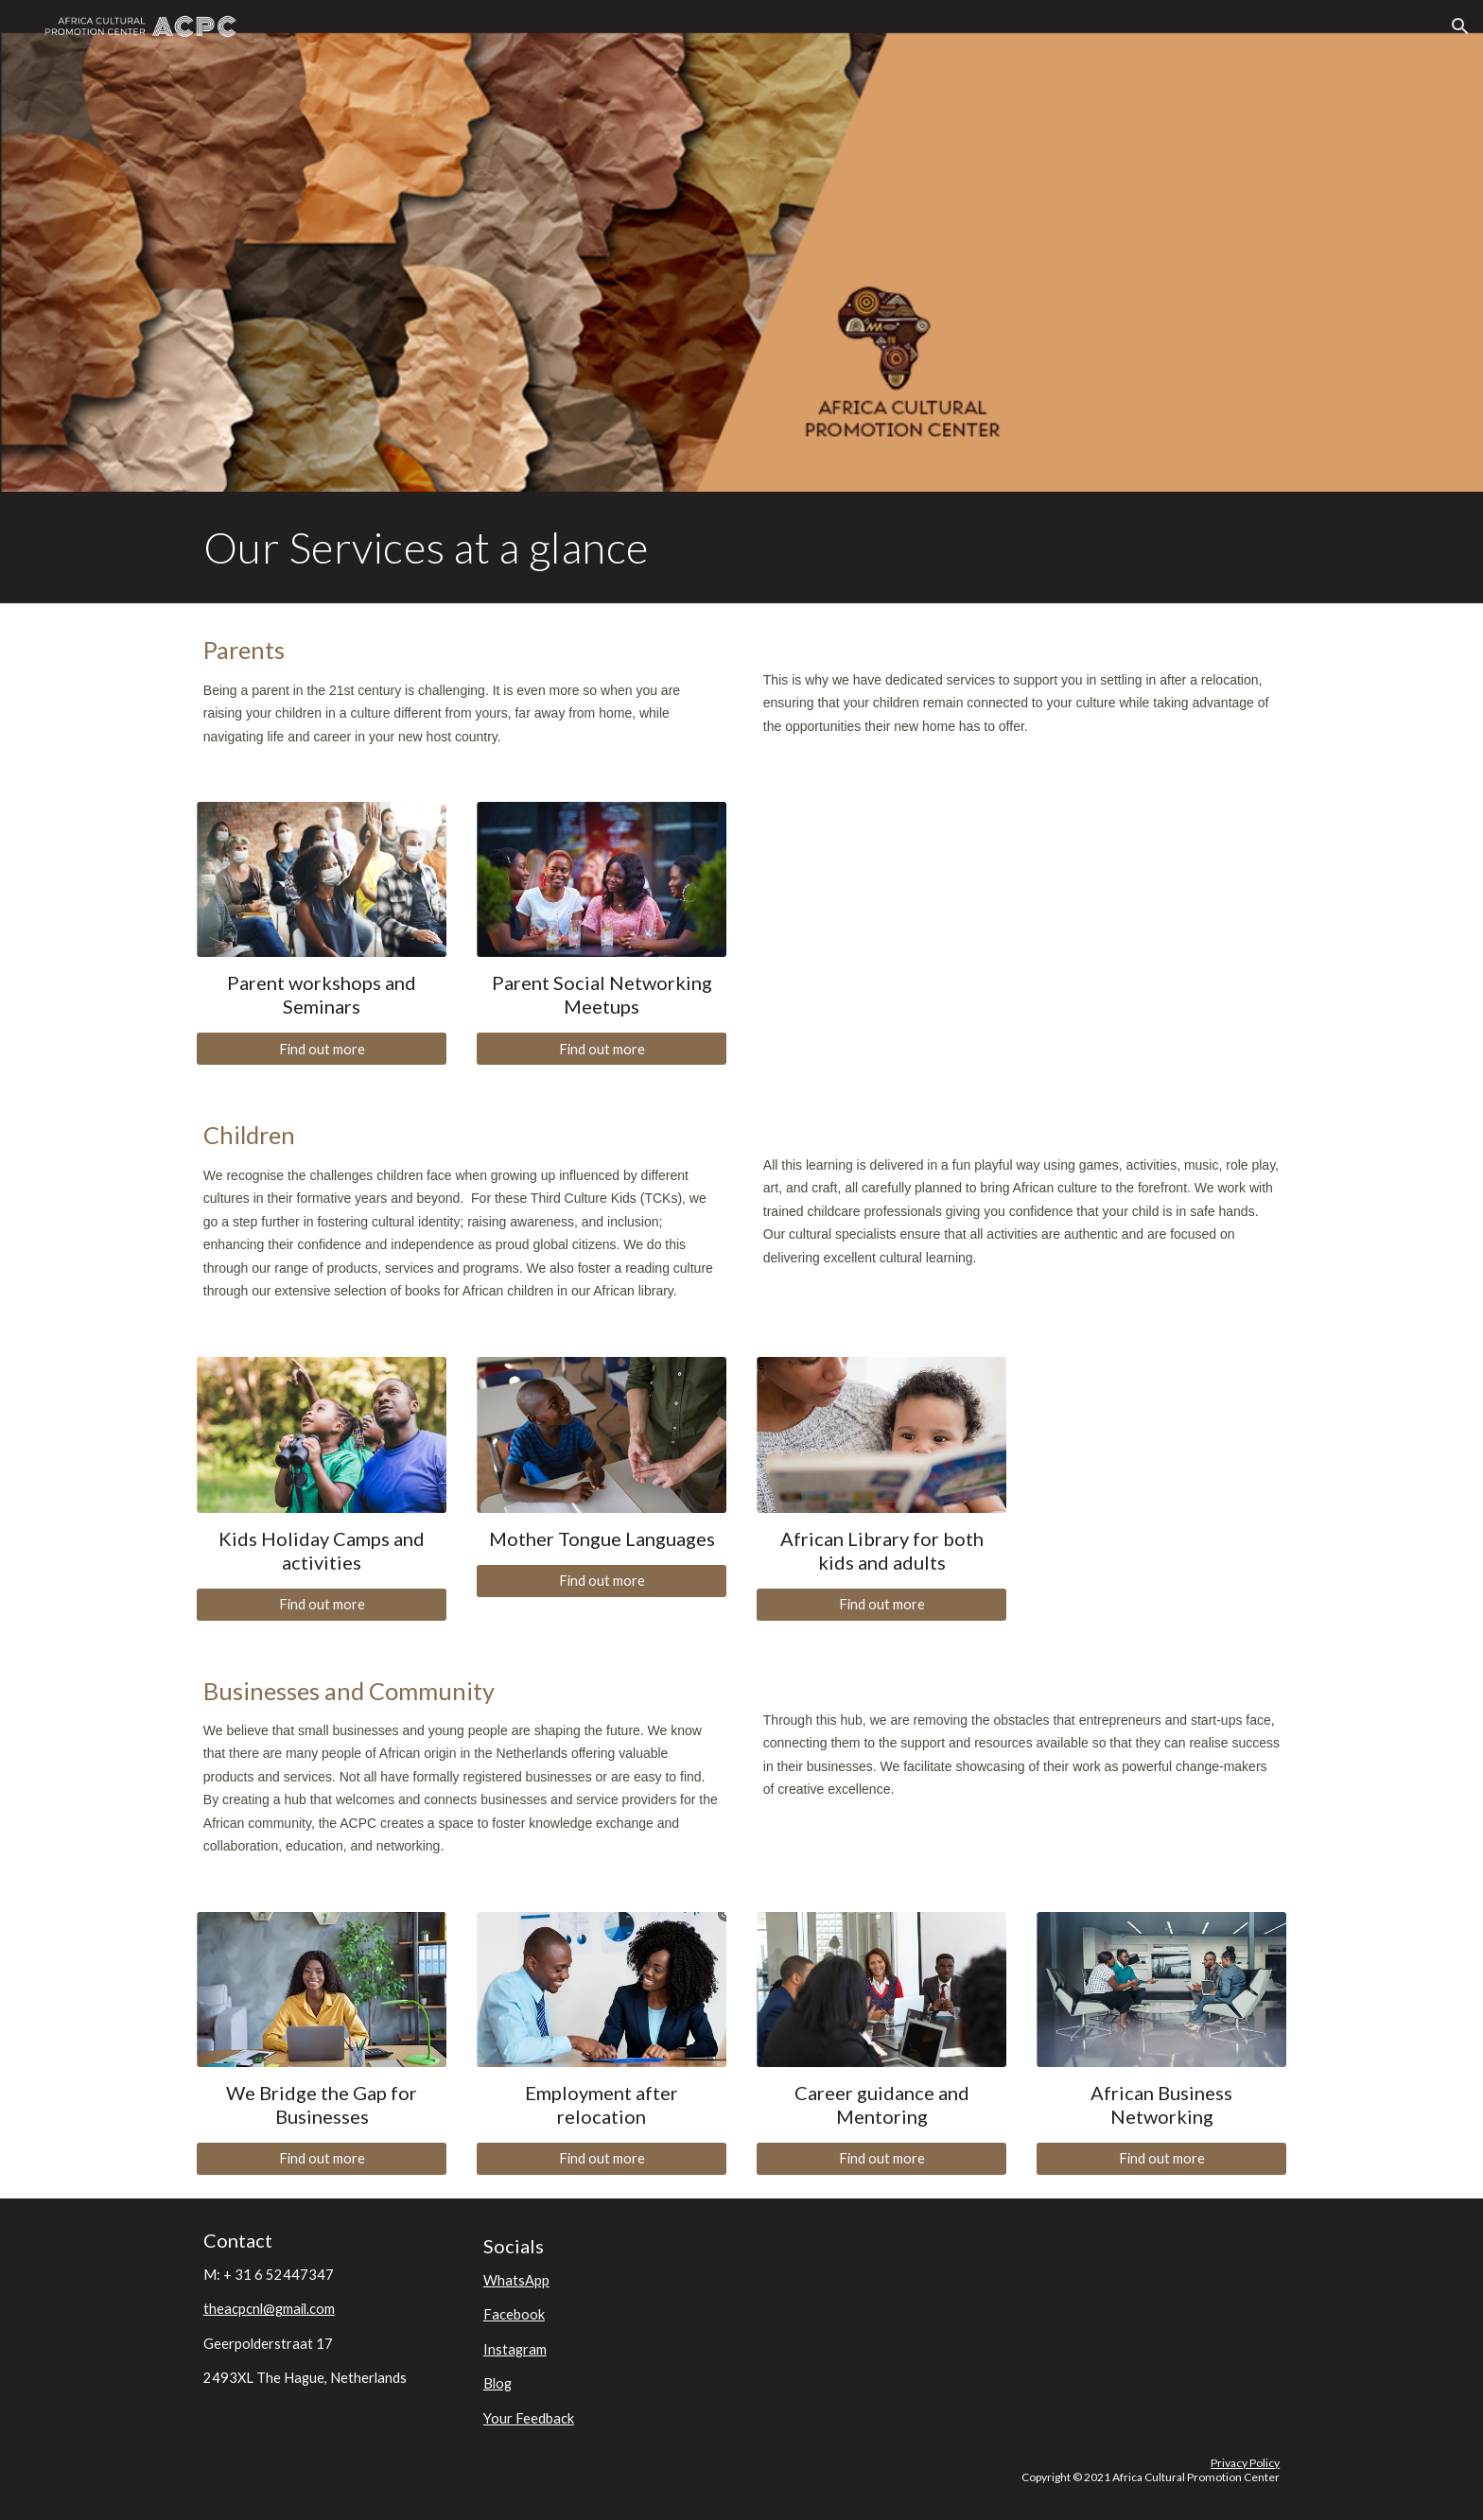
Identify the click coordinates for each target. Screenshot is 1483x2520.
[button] (1460, 26)
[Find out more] (321, 1048)
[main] (741, 547)
